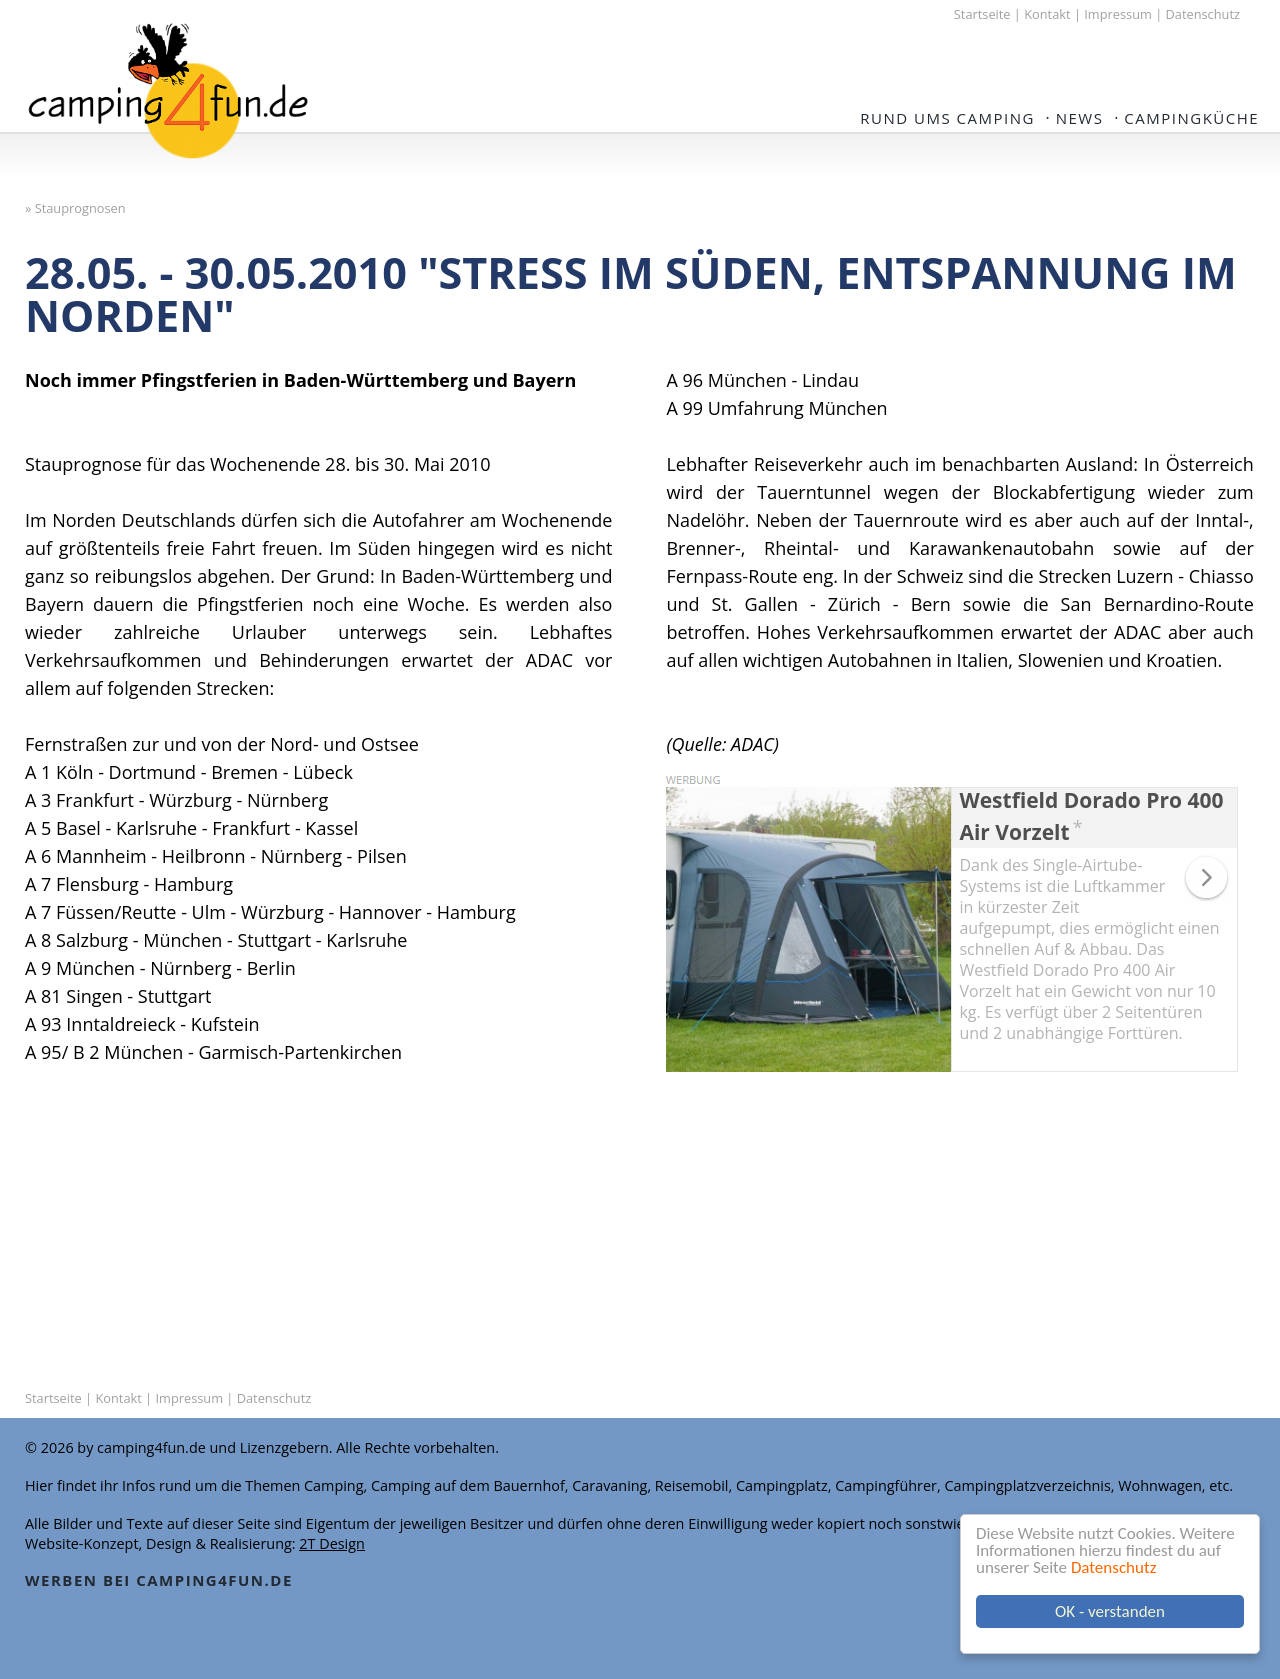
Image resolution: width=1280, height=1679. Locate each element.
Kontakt (1047, 14)
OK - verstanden (1111, 1611)
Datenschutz (1114, 1567)
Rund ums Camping (947, 118)
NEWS (1080, 118)
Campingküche (1191, 118)
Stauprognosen (80, 208)
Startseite (982, 14)
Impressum (1118, 14)
